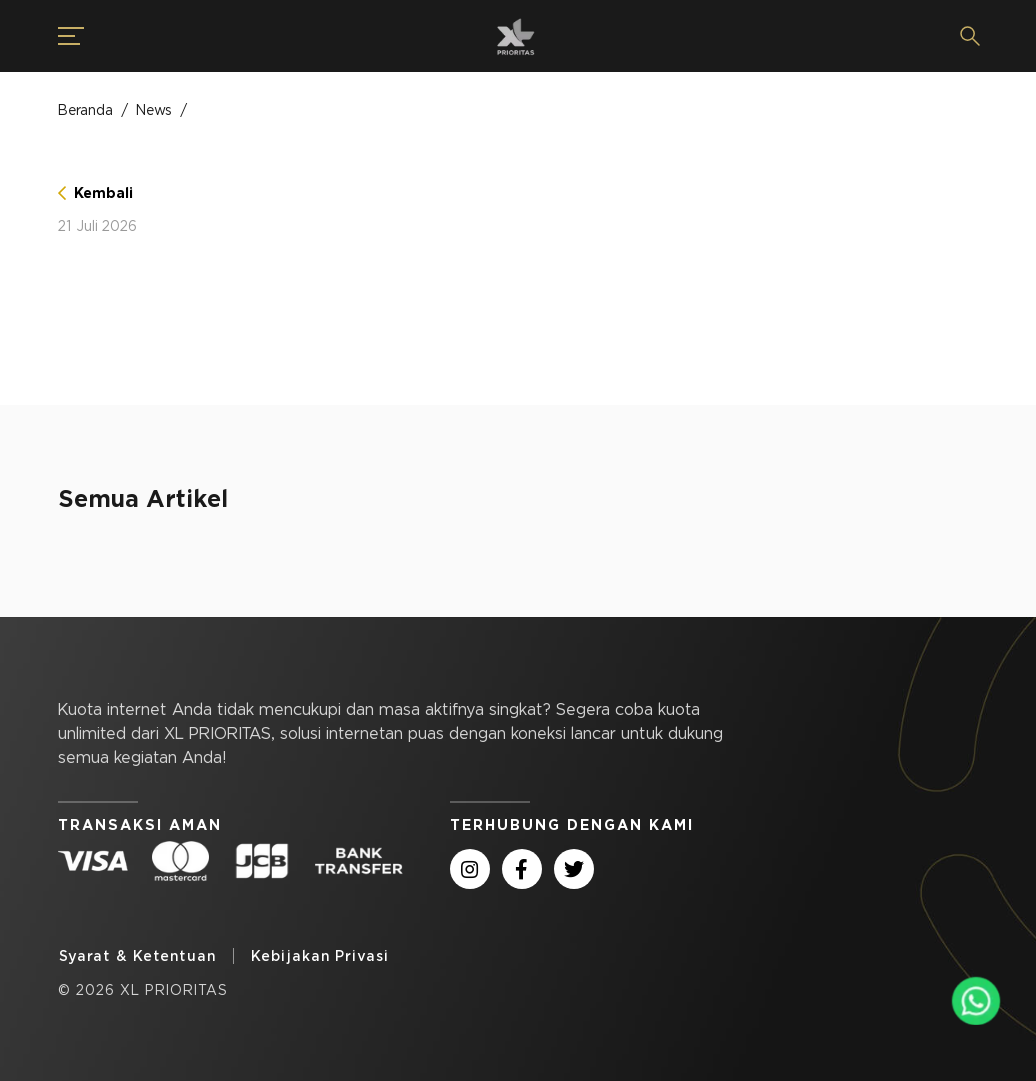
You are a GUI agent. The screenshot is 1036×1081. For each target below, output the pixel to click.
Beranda (85, 110)
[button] (59, 36)
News (154, 110)
